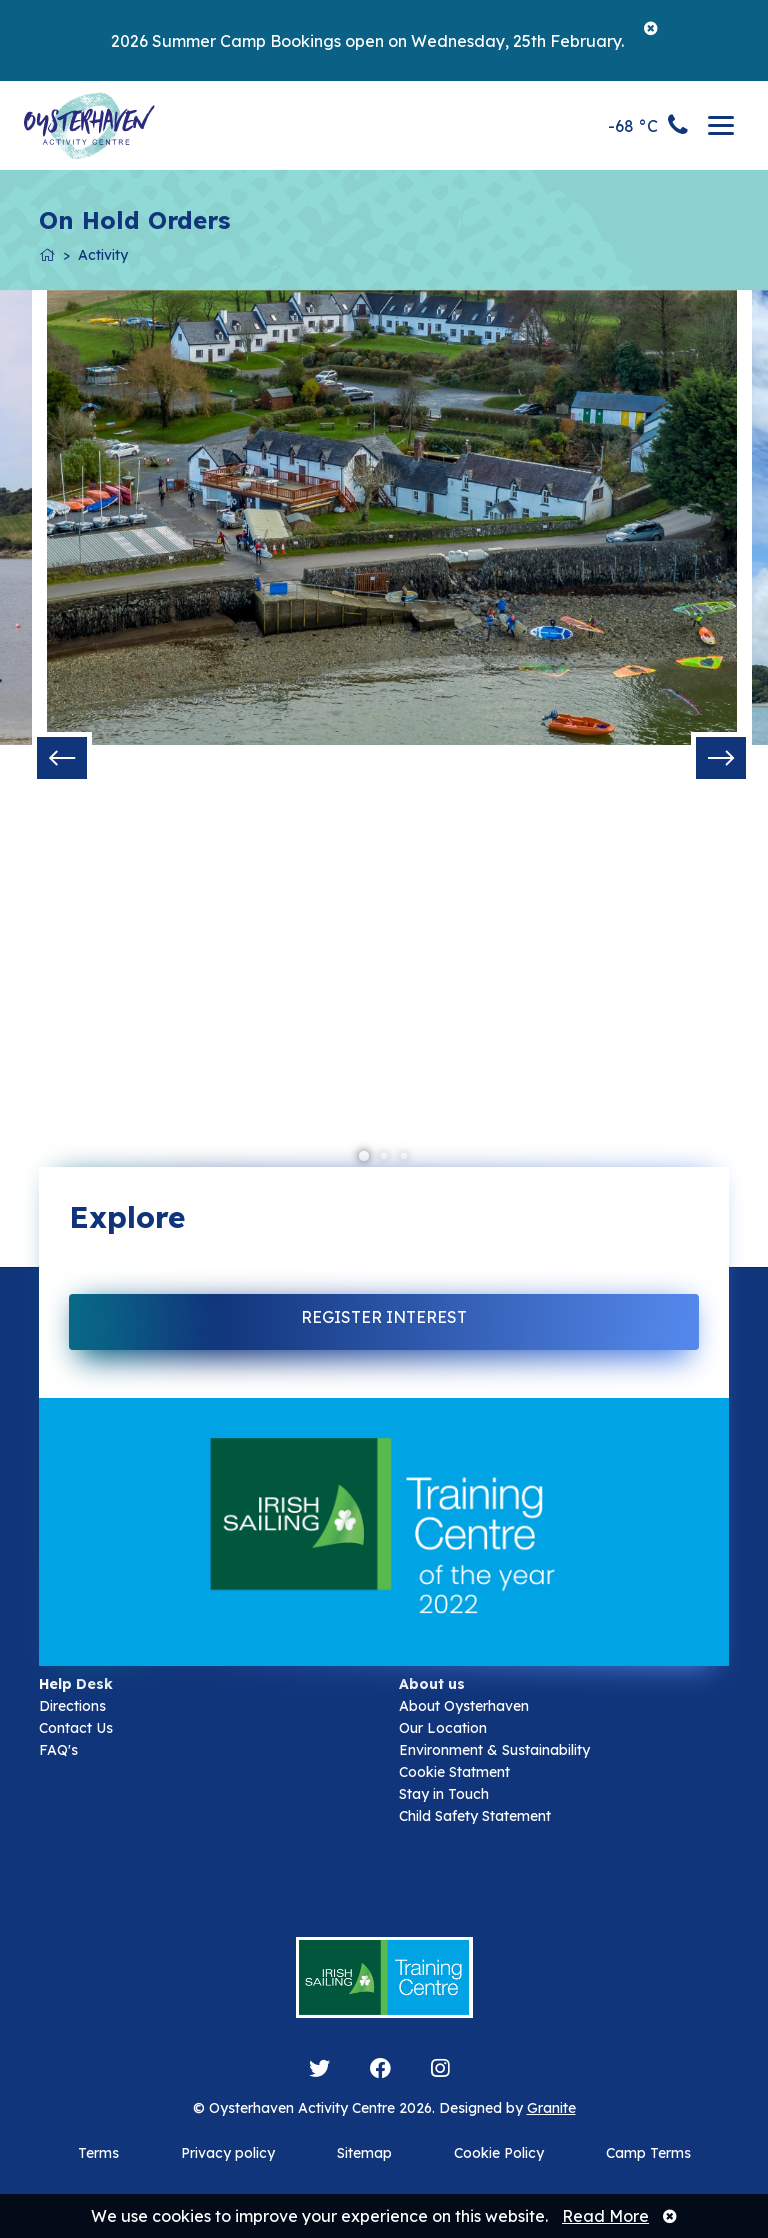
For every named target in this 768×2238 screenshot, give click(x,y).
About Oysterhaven (464, 1706)
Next (721, 758)
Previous (62, 758)
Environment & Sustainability (494, 1750)
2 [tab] (384, 1157)
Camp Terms (648, 2153)
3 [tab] (404, 1157)
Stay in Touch (444, 1794)
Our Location (443, 1728)
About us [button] (432, 1684)
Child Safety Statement (475, 1816)
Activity (103, 255)
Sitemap (364, 2153)
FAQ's (58, 1750)
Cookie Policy (499, 2153)
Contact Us (76, 1728)
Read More (605, 2216)
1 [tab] (364, 1157)
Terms (98, 2153)
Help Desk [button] (76, 1684)
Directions (72, 1706)
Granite (551, 2108)
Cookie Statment (454, 1772)
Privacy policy (228, 2153)
